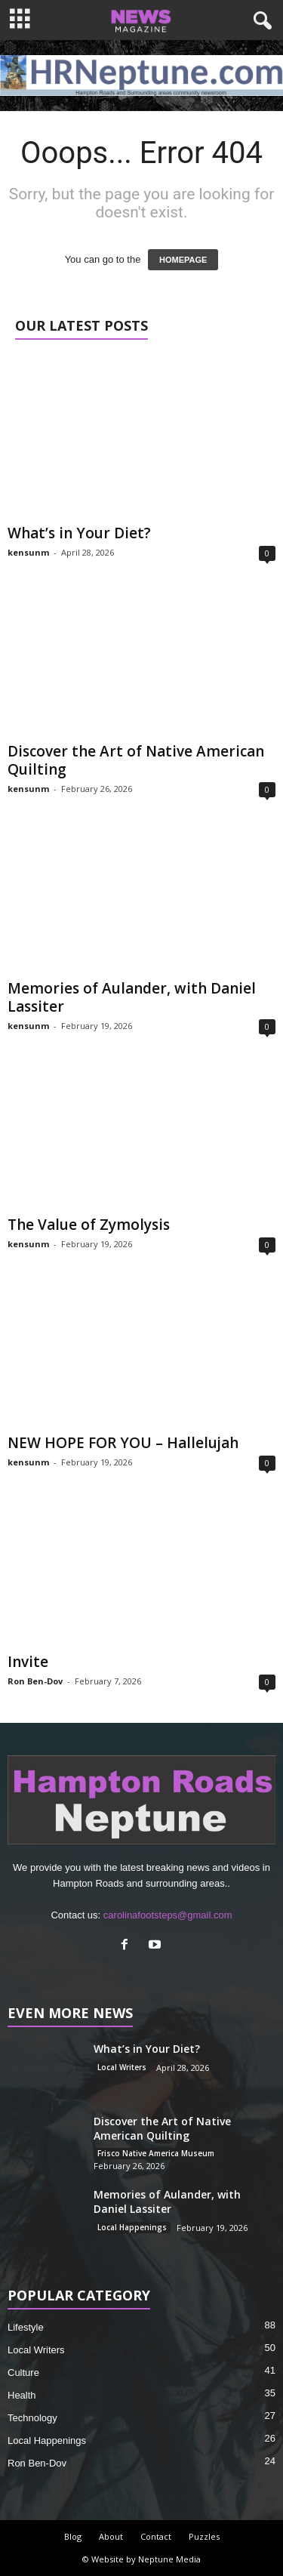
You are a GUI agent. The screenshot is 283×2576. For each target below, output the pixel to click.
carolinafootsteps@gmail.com (167, 1915)
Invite (28, 1662)
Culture (23, 2372)
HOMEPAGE (183, 259)
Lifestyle (26, 2327)
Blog (73, 2536)
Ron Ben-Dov (35, 1681)
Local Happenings (132, 2227)
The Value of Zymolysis (89, 1224)
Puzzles (204, 2536)
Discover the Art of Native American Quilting (136, 760)
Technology (32, 2417)
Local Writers (121, 2067)
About (111, 2536)
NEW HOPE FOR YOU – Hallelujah (123, 1443)
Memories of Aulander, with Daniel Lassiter (132, 997)
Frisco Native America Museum (155, 2153)
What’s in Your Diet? (79, 533)
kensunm (28, 552)
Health (22, 2395)
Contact (155, 2536)
